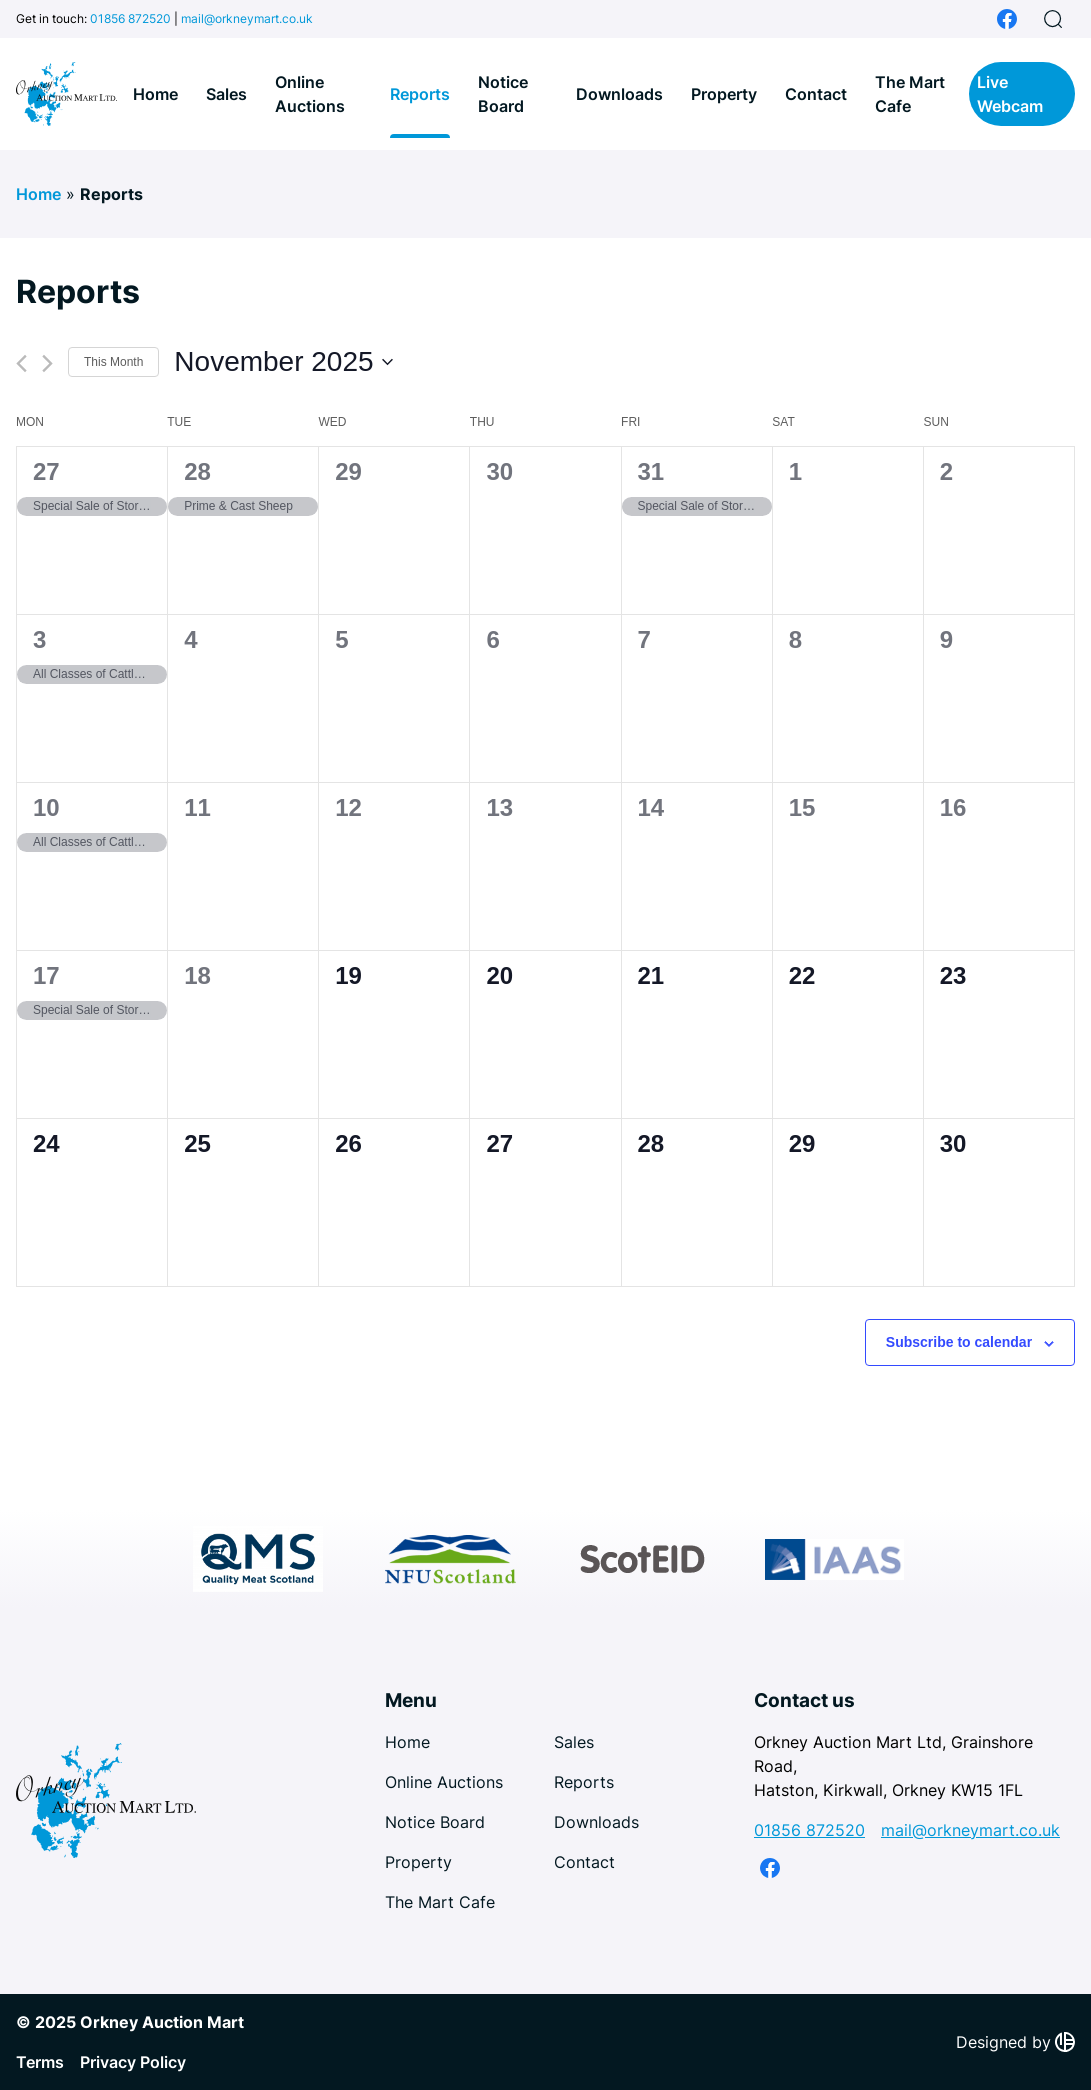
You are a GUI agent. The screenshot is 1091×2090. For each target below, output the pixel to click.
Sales (226, 94)
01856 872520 (130, 18)
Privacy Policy (133, 2062)
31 (651, 471)
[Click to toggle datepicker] (283, 362)
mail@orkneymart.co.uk (247, 18)
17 (46, 975)
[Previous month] (21, 363)
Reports (420, 94)
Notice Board (503, 94)
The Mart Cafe (910, 94)
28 (197, 471)
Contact (816, 94)
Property (724, 94)
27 (46, 471)
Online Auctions (310, 94)
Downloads (619, 94)
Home (155, 94)
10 (46, 807)
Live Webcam (1010, 94)
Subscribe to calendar (959, 1342)
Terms (40, 2062)
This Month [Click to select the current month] (113, 362)
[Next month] (47, 363)
